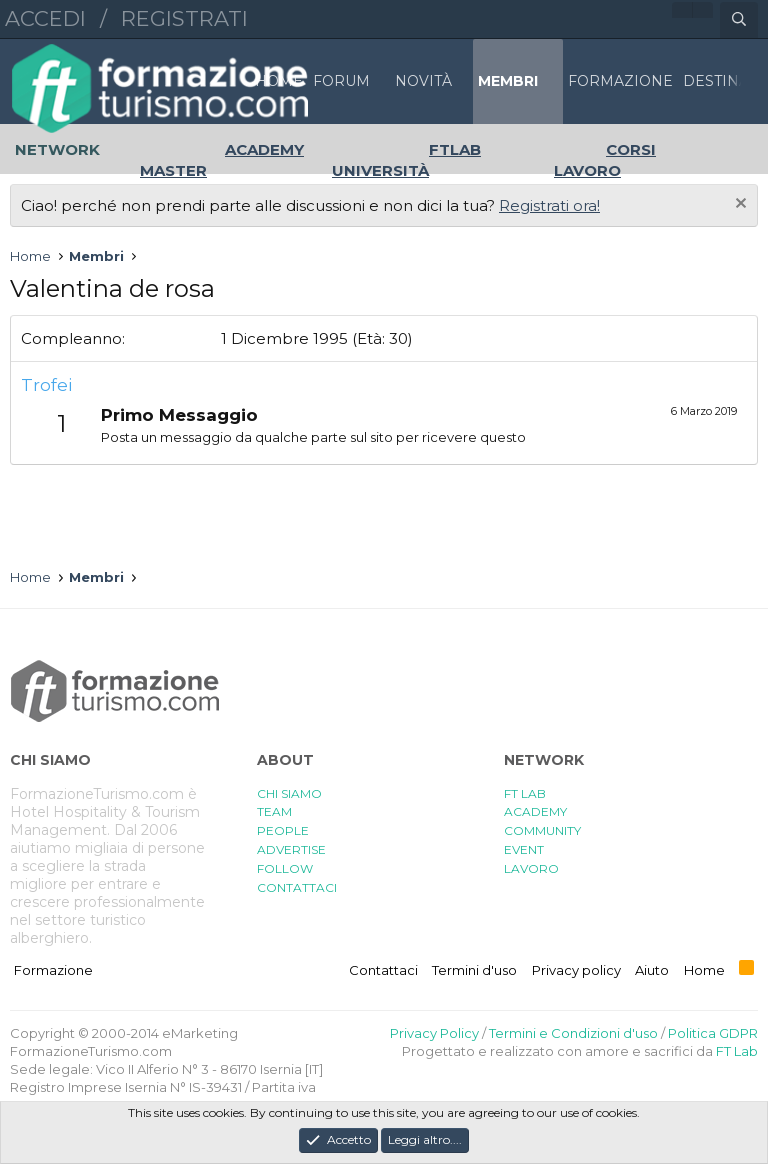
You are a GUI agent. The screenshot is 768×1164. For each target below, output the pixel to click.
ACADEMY (535, 811)
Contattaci (383, 970)
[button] (380, 81)
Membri (508, 81)
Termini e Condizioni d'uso (573, 1033)
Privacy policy (576, 970)
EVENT (524, 849)
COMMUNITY (542, 830)
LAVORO (531, 868)
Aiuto (652, 970)
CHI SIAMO (289, 793)
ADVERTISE (291, 849)
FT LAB (525, 793)
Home (279, 81)
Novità (423, 81)
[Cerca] (739, 20)
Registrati (184, 18)
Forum (341, 81)
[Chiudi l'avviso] (738, 205)
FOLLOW (285, 868)
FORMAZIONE (620, 81)
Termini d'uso (474, 970)
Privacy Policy (434, 1033)
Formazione (53, 970)
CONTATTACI (297, 887)
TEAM (274, 811)
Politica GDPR (713, 1033)
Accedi (45, 18)
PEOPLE (283, 830)
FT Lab (737, 1051)
